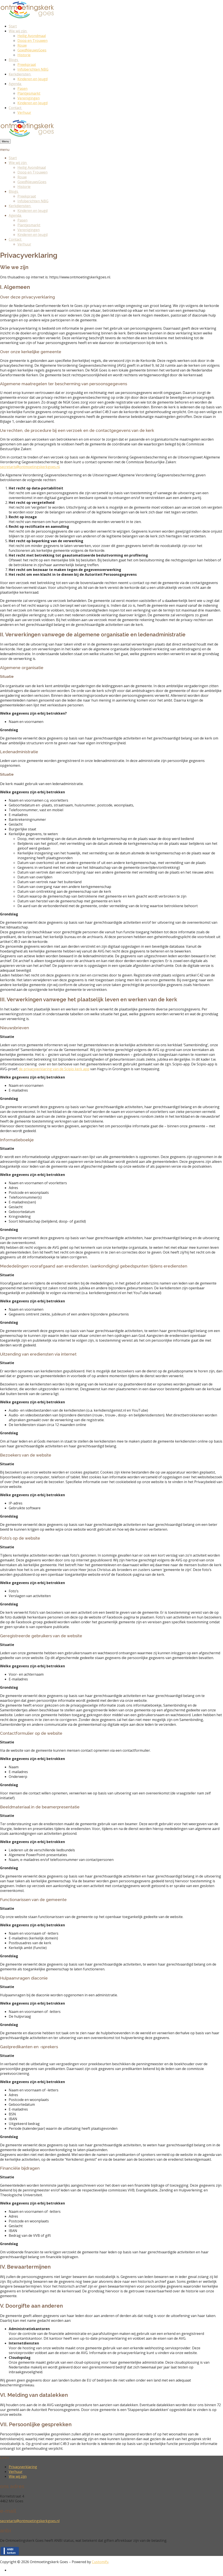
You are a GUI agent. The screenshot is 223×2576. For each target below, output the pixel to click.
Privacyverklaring (23, 2466)
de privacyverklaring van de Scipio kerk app (54, 1069)
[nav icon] (5, 141)
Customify (100, 2561)
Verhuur (15, 2471)
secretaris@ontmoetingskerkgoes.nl (30, 466)
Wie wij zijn (18, 2476)
